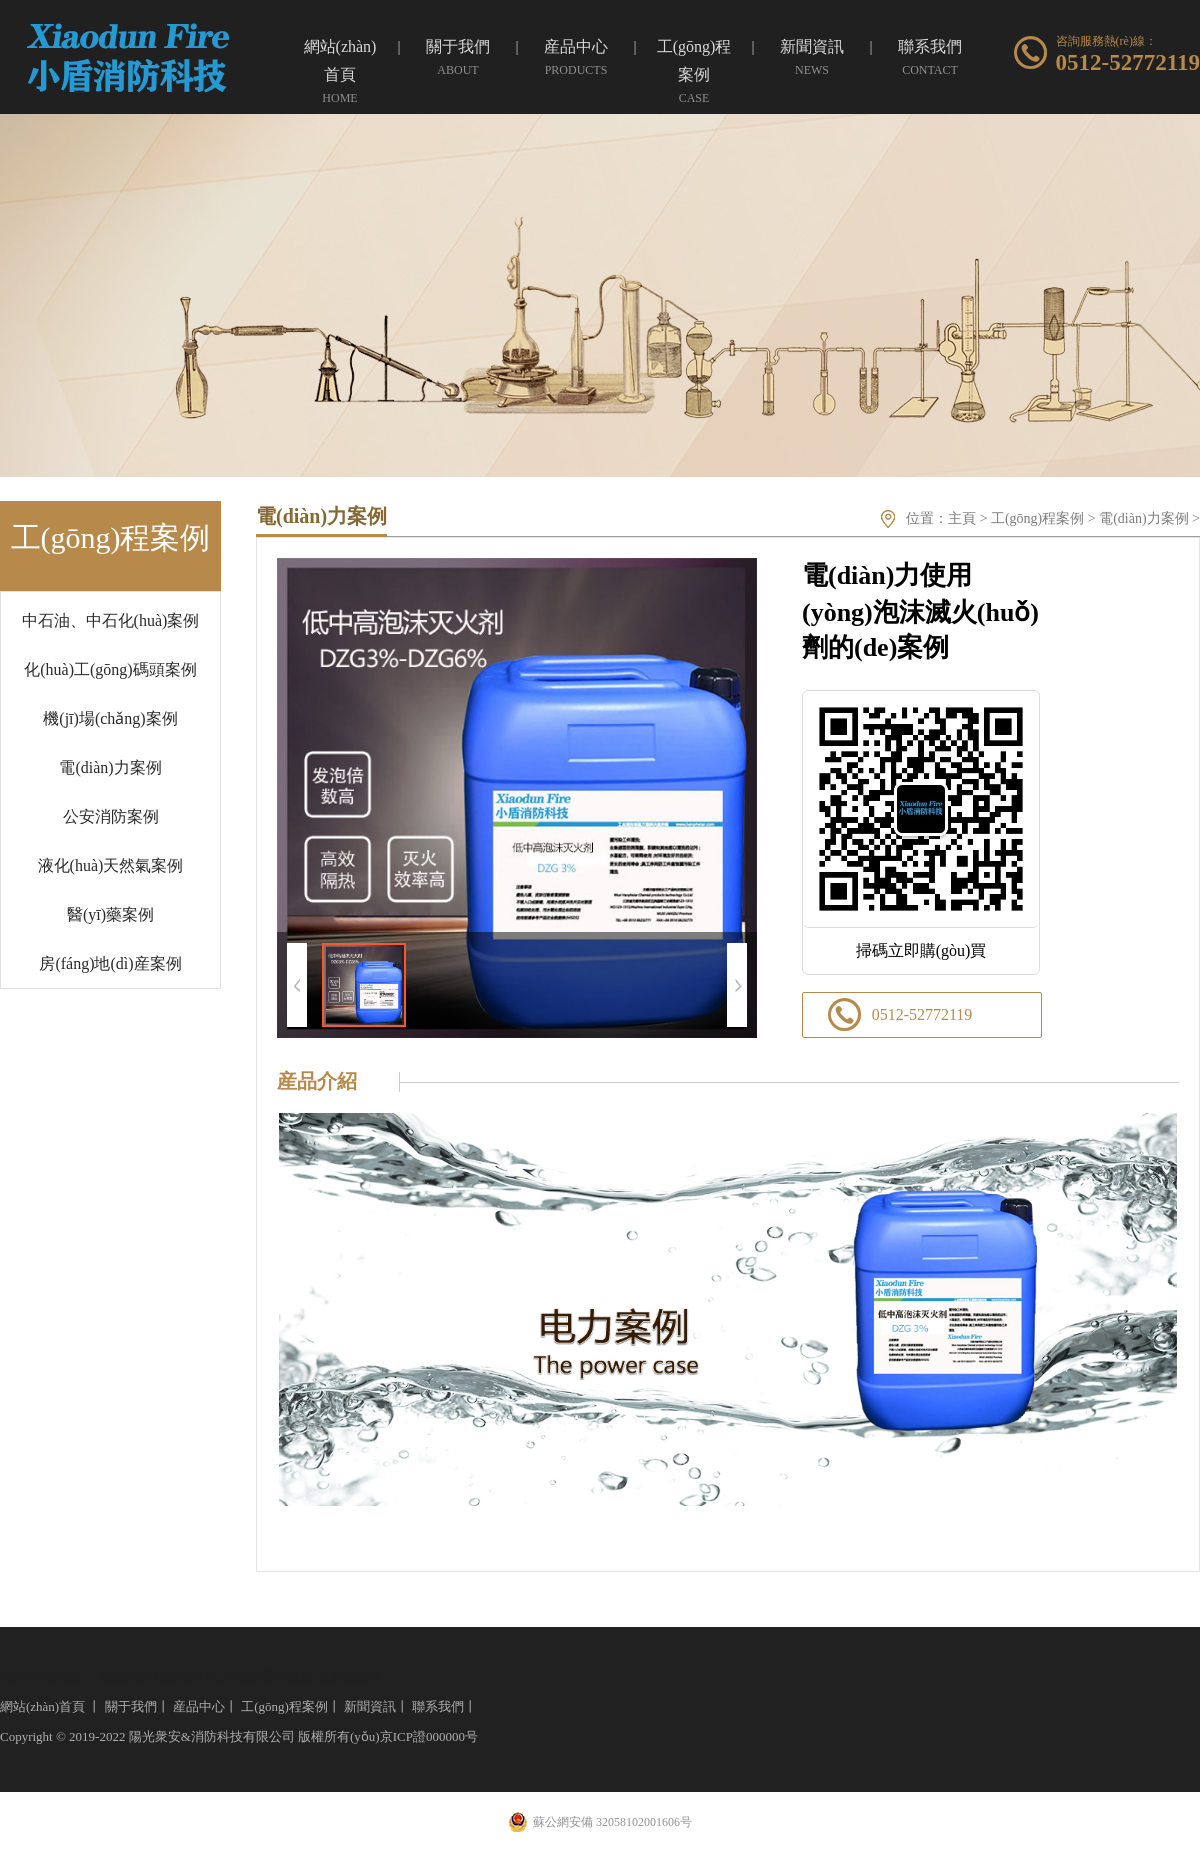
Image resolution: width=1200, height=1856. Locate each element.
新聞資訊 (370, 1706)
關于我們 (131, 1706)
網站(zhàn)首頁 (42, 1706)
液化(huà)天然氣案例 (111, 865)
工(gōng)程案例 (1037, 518)
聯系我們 (438, 1706)
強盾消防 (124, 1676)
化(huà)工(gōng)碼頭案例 (110, 669)
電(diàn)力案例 (110, 767)
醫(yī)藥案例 (110, 914)
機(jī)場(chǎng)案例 (110, 718)
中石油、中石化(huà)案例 (111, 620)
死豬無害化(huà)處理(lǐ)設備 (233, 1676)
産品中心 (199, 1706)
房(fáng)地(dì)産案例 (110, 963)
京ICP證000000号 (429, 1736)
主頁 (962, 518)
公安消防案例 (111, 816)
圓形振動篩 (348, 1676)
